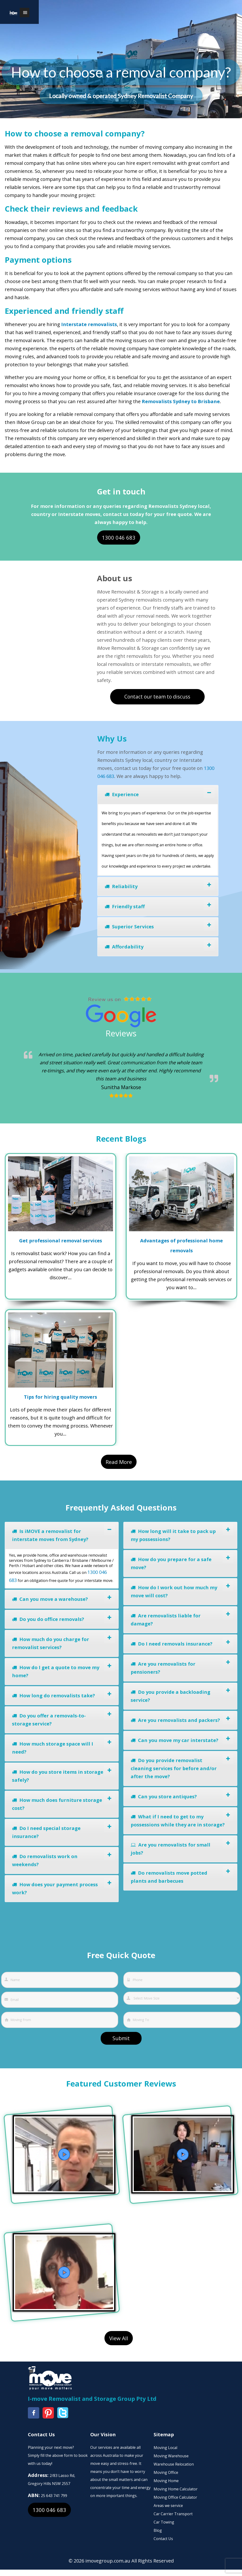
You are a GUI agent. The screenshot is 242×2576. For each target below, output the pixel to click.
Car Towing (164, 2528)
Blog (158, 2536)
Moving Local (165, 2454)
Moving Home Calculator (176, 2495)
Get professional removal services (60, 1240)
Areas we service (168, 2512)
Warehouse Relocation (174, 2470)
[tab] (158, 794)
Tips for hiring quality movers (60, 1397)
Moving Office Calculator (175, 2503)
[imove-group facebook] (35, 2423)
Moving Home (166, 2487)
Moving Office (166, 2478)
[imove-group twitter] (64, 2423)
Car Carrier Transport (173, 2520)
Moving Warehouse (171, 2462)
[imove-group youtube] (49, 2423)
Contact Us (163, 2545)
